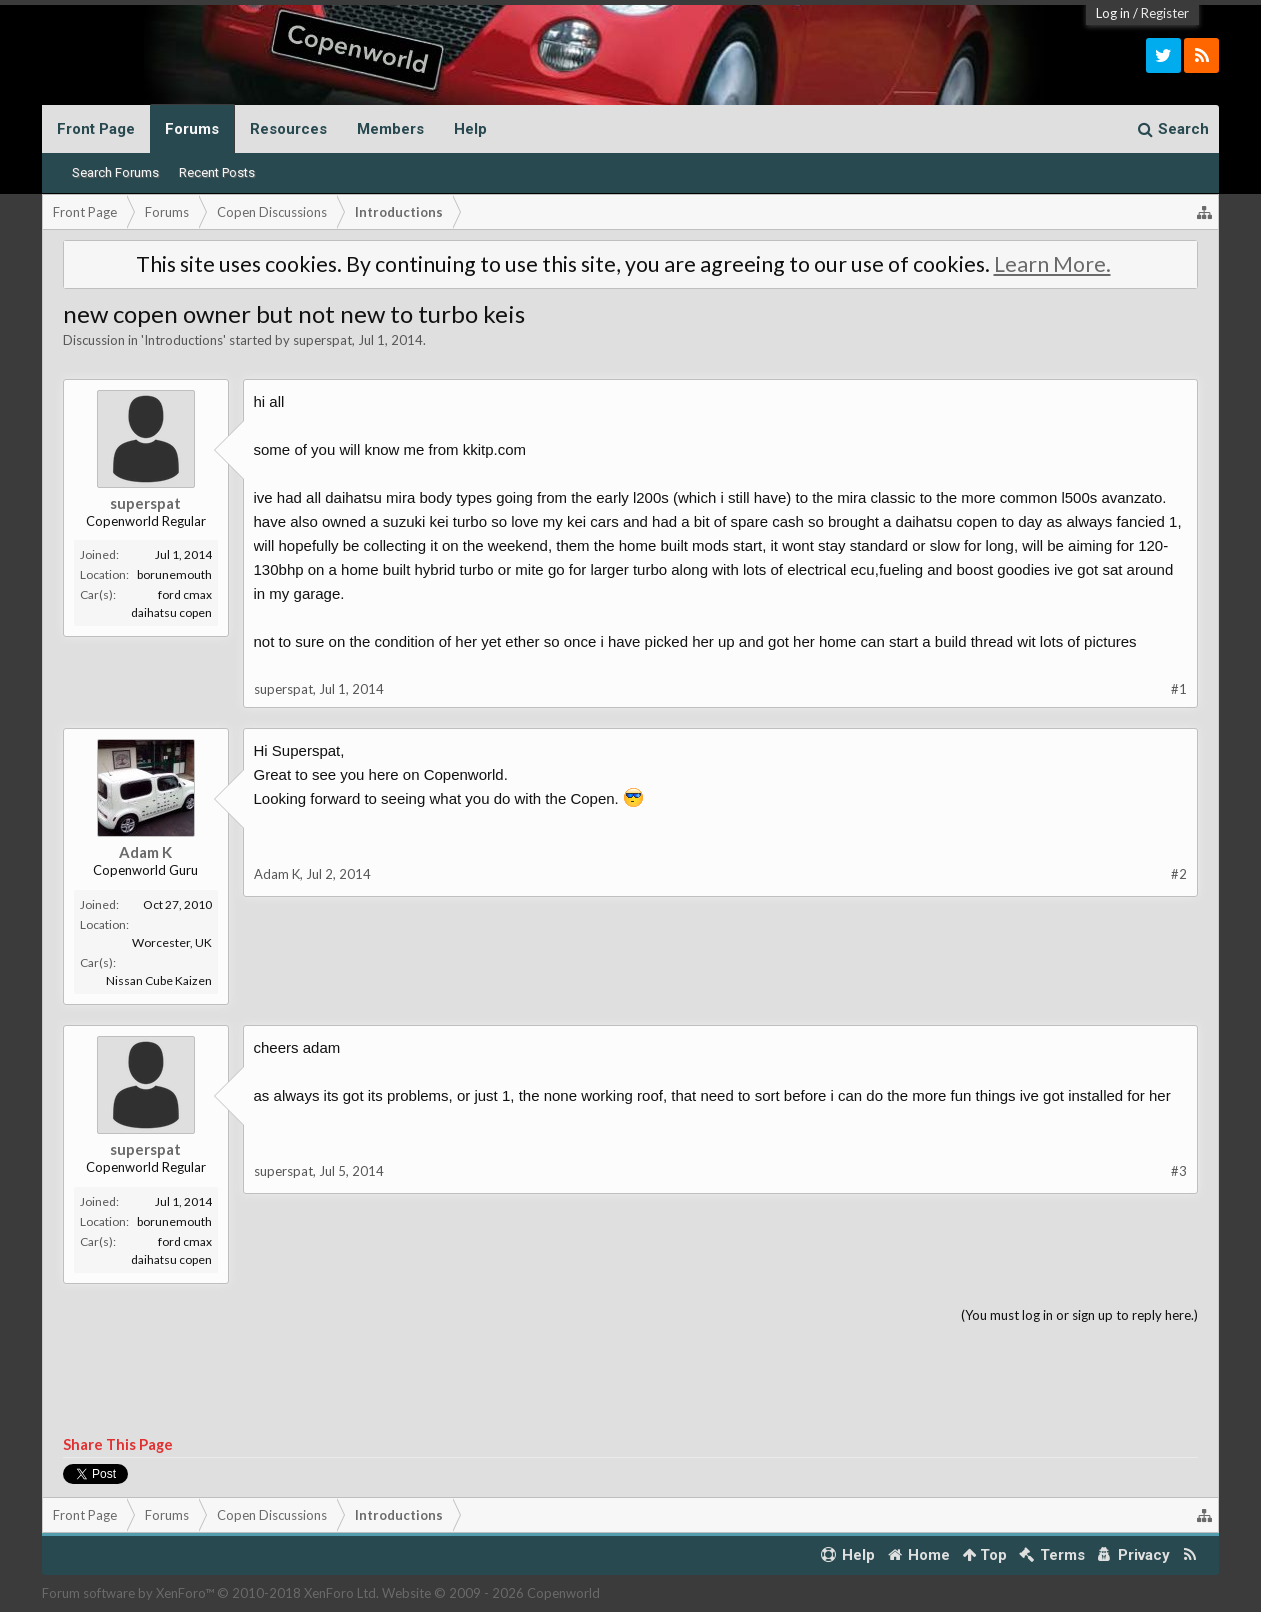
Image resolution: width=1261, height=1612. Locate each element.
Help (470, 129)
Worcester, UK (172, 942)
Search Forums (115, 172)
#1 (1179, 689)
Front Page (96, 129)
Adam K (145, 852)
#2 (1179, 874)
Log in (1113, 13)
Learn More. (1052, 264)
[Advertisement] (631, 1381)
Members (390, 129)
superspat (322, 340)
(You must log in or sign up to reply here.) (1079, 1315)
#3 (1179, 1171)
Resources (288, 129)
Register (1165, 13)
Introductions (183, 340)
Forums (192, 129)
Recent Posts (217, 172)
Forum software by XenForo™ (210, 1593)
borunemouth (174, 574)
